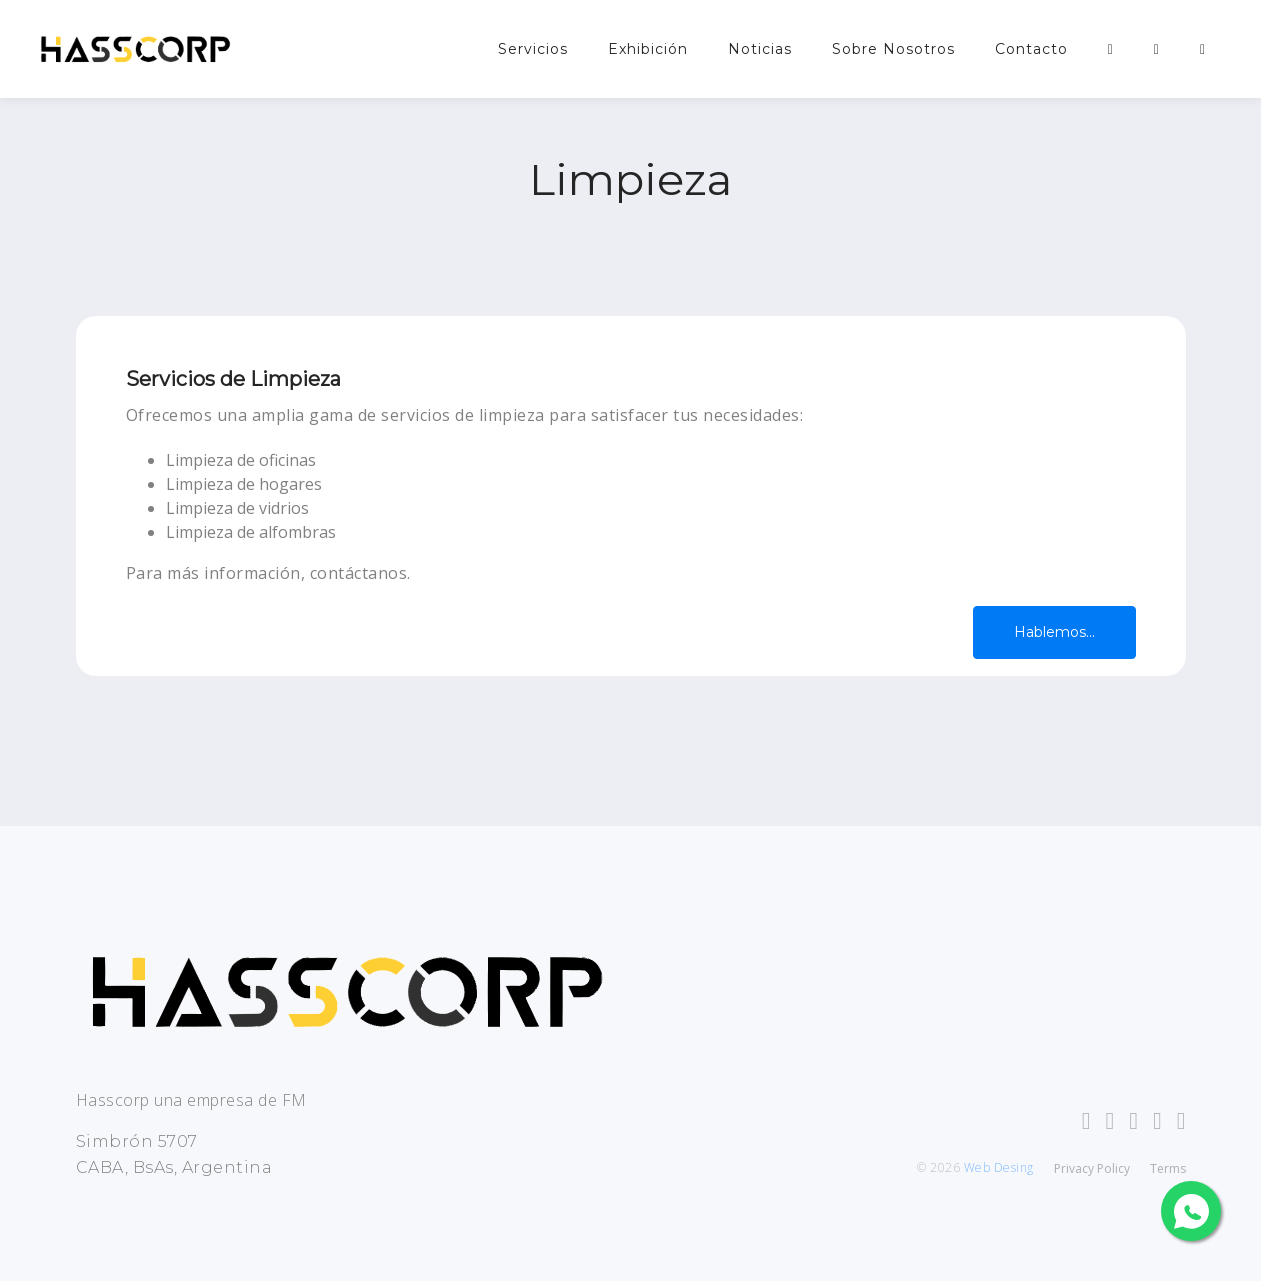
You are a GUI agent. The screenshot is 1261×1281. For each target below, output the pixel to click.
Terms (1168, 1168)
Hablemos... (1054, 632)
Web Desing (999, 1167)
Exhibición (648, 49)
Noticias (760, 49)
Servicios (533, 49)
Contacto (1031, 49)
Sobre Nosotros (893, 49)
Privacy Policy (1092, 1168)
